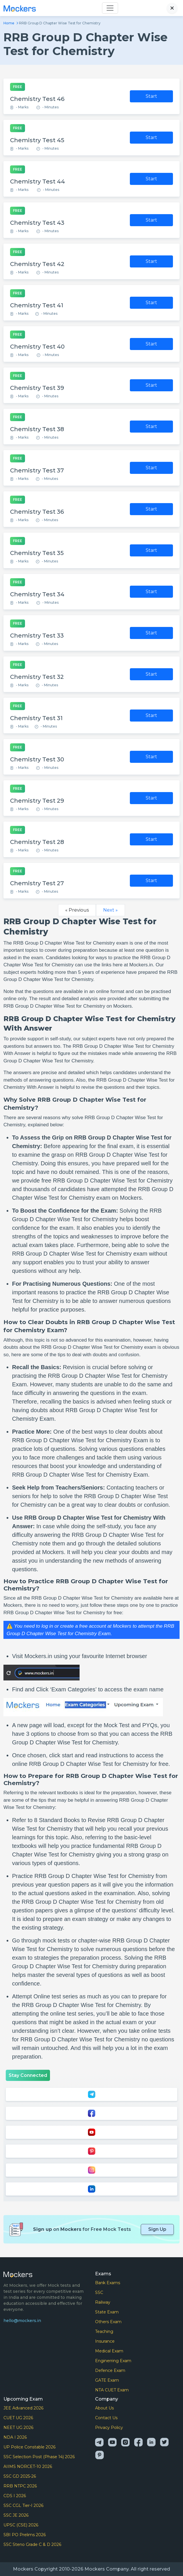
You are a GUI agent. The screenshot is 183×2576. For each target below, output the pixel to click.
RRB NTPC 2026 (20, 2486)
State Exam (107, 2312)
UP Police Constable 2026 (29, 2447)
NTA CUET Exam (112, 2390)
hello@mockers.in (22, 2320)
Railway (102, 2302)
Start (151, 96)
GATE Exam (107, 2380)
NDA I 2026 (15, 2437)
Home (8, 23)
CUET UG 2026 (18, 2417)
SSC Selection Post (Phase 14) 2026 (39, 2456)
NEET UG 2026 (18, 2427)
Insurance (105, 2341)
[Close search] (172, 8)
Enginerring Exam (113, 2360)
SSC (99, 2292)
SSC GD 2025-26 (19, 2476)
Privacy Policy (109, 2427)
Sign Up (157, 2229)
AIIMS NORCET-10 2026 (27, 2466)
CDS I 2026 (14, 2495)
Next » (110, 910)
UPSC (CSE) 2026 (20, 2525)
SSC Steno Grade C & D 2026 (32, 2544)
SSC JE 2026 (15, 2515)
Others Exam (108, 2321)
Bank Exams (107, 2282)
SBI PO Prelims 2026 (24, 2534)
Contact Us (106, 2417)
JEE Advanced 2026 (23, 2408)
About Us (104, 2408)
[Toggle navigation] (110, 8)
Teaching (104, 2331)
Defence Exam (110, 2370)
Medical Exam (109, 2351)
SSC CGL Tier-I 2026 (23, 2505)
